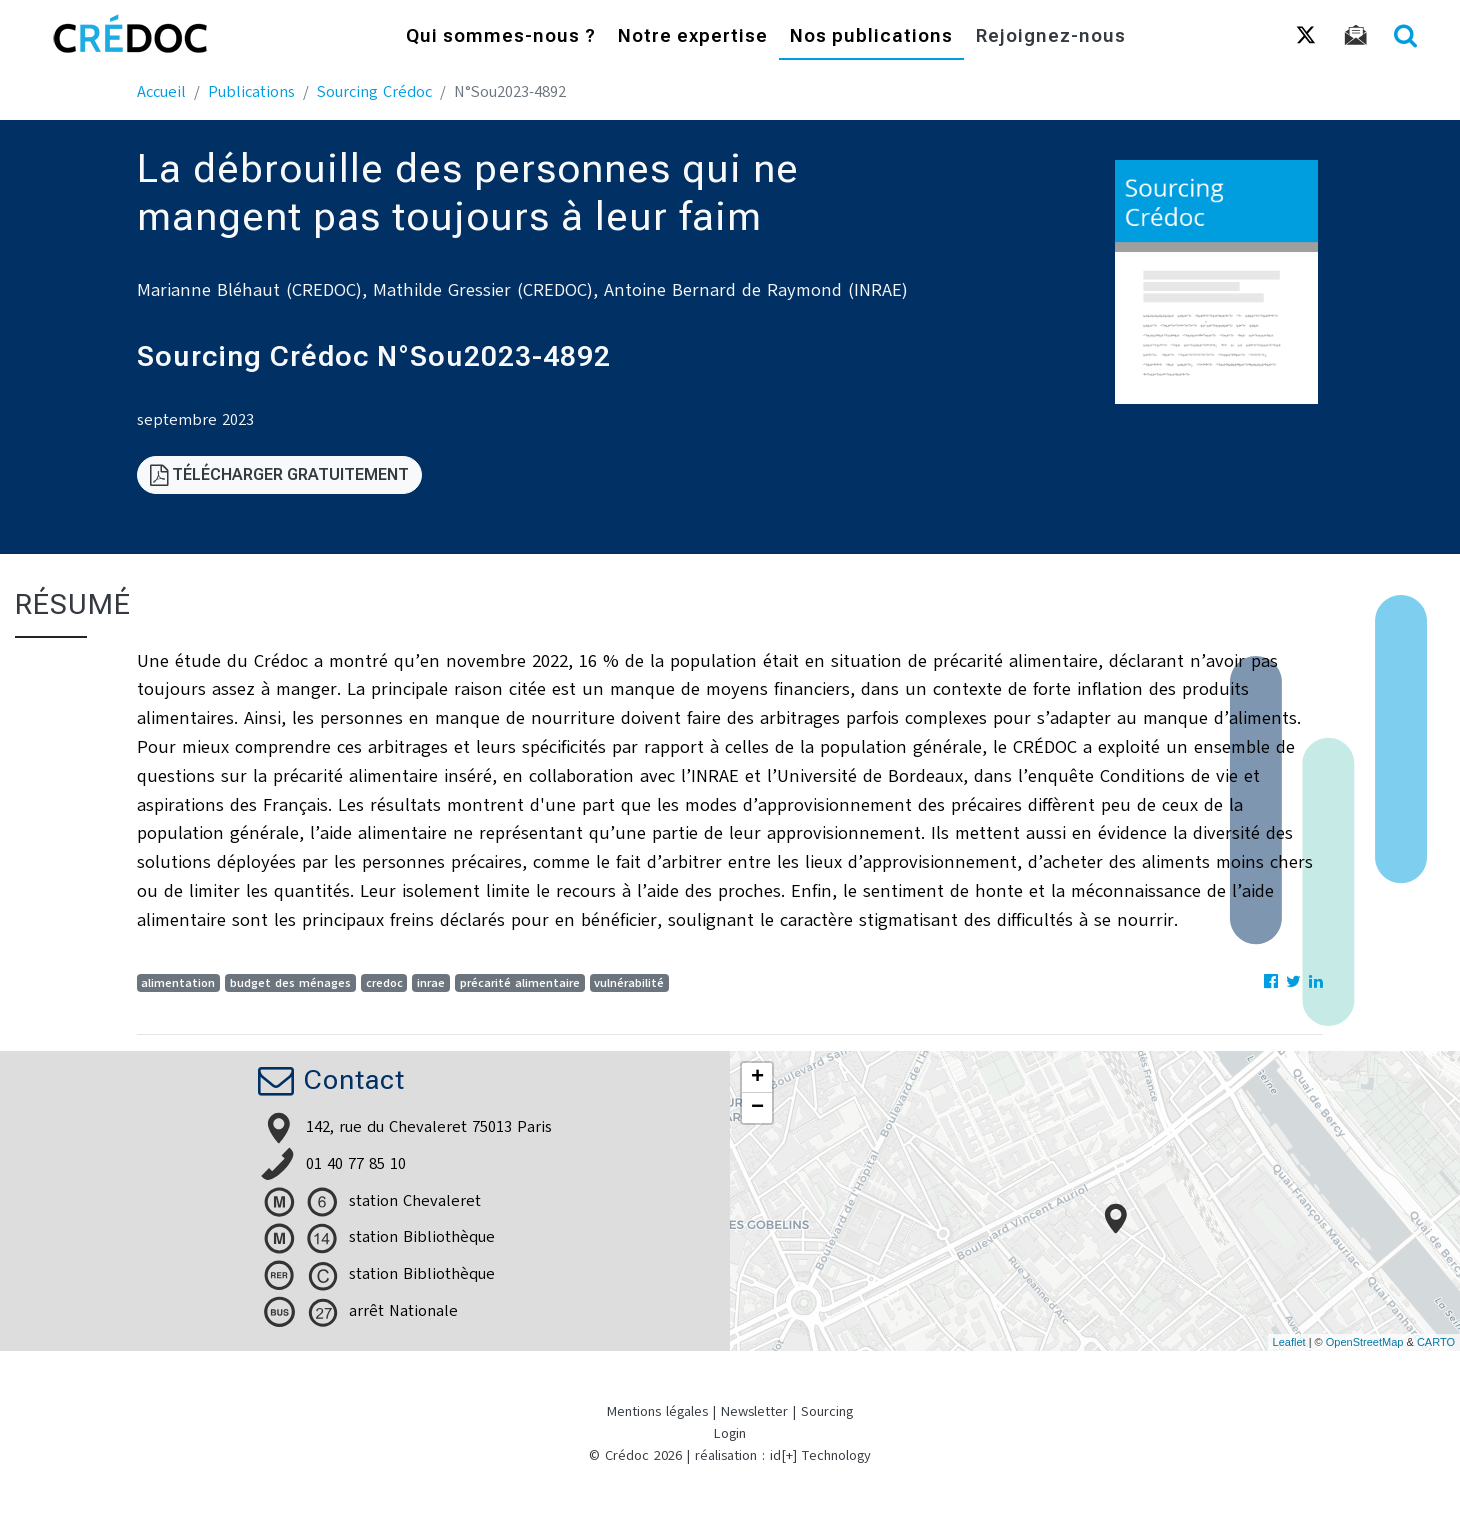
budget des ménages (290, 983)
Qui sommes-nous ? (501, 37)
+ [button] (757, 1078)
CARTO (1436, 1342)
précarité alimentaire (520, 983)
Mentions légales (657, 1411)
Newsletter (754, 1411)
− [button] (757, 1108)
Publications (251, 92)
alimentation (178, 983)
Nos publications (871, 37)
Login (730, 1433)
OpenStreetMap (1365, 1342)
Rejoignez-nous (1051, 37)
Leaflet (1289, 1342)
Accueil (161, 92)
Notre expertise (693, 37)
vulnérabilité (629, 983)
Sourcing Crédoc (374, 92)
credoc (384, 983)
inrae (431, 983)
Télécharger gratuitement (279, 474)
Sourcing (827, 1411)
